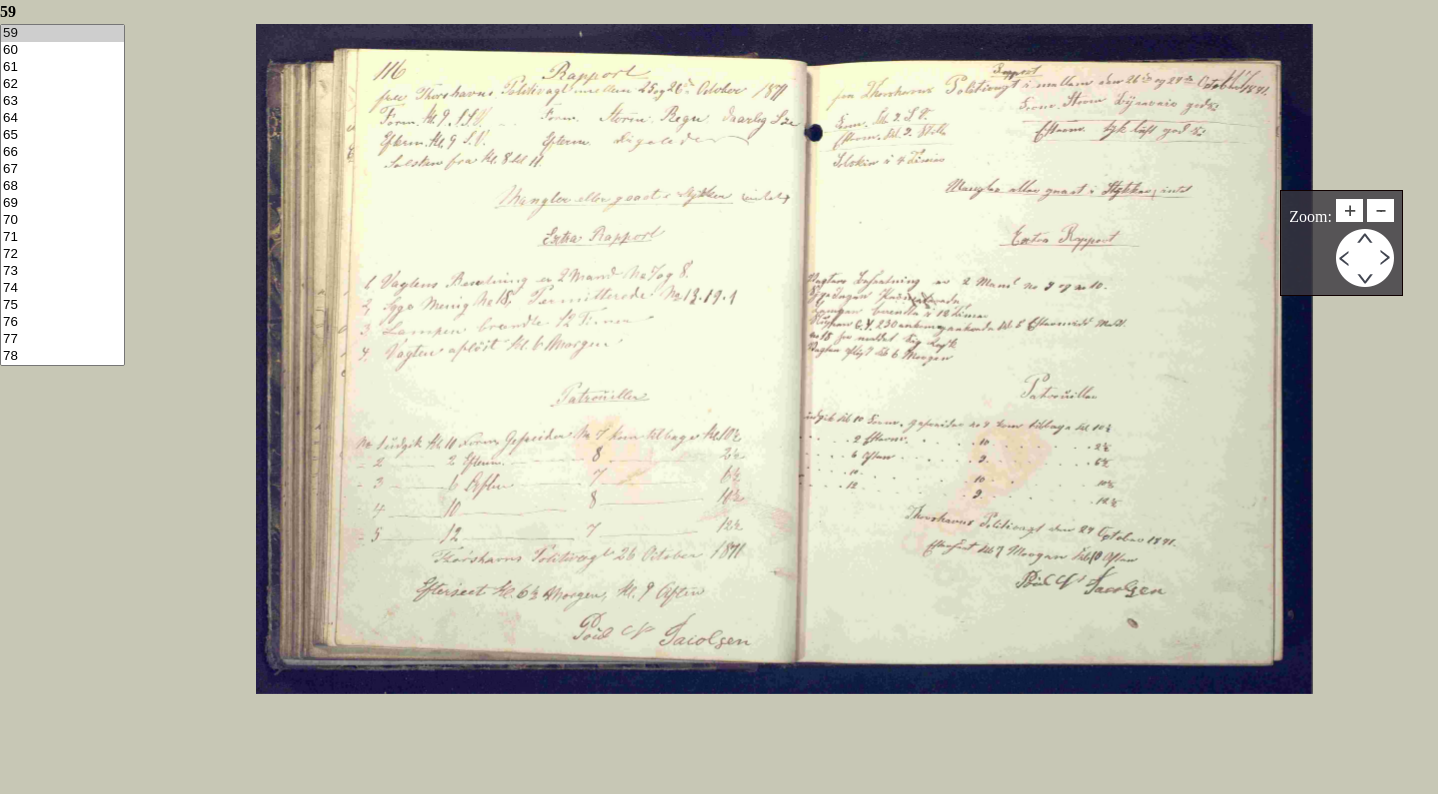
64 (62, 118)
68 (62, 186)
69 (62, 203)
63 (62, 101)
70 (62, 220)
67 (62, 169)
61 (62, 67)
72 (62, 254)
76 (62, 322)
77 (62, 339)
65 (62, 135)
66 (62, 152)
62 (62, 84)
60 (62, 50)
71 (62, 237)
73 (62, 271)
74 (62, 288)
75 (62, 305)
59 (62, 33)
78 (62, 356)
